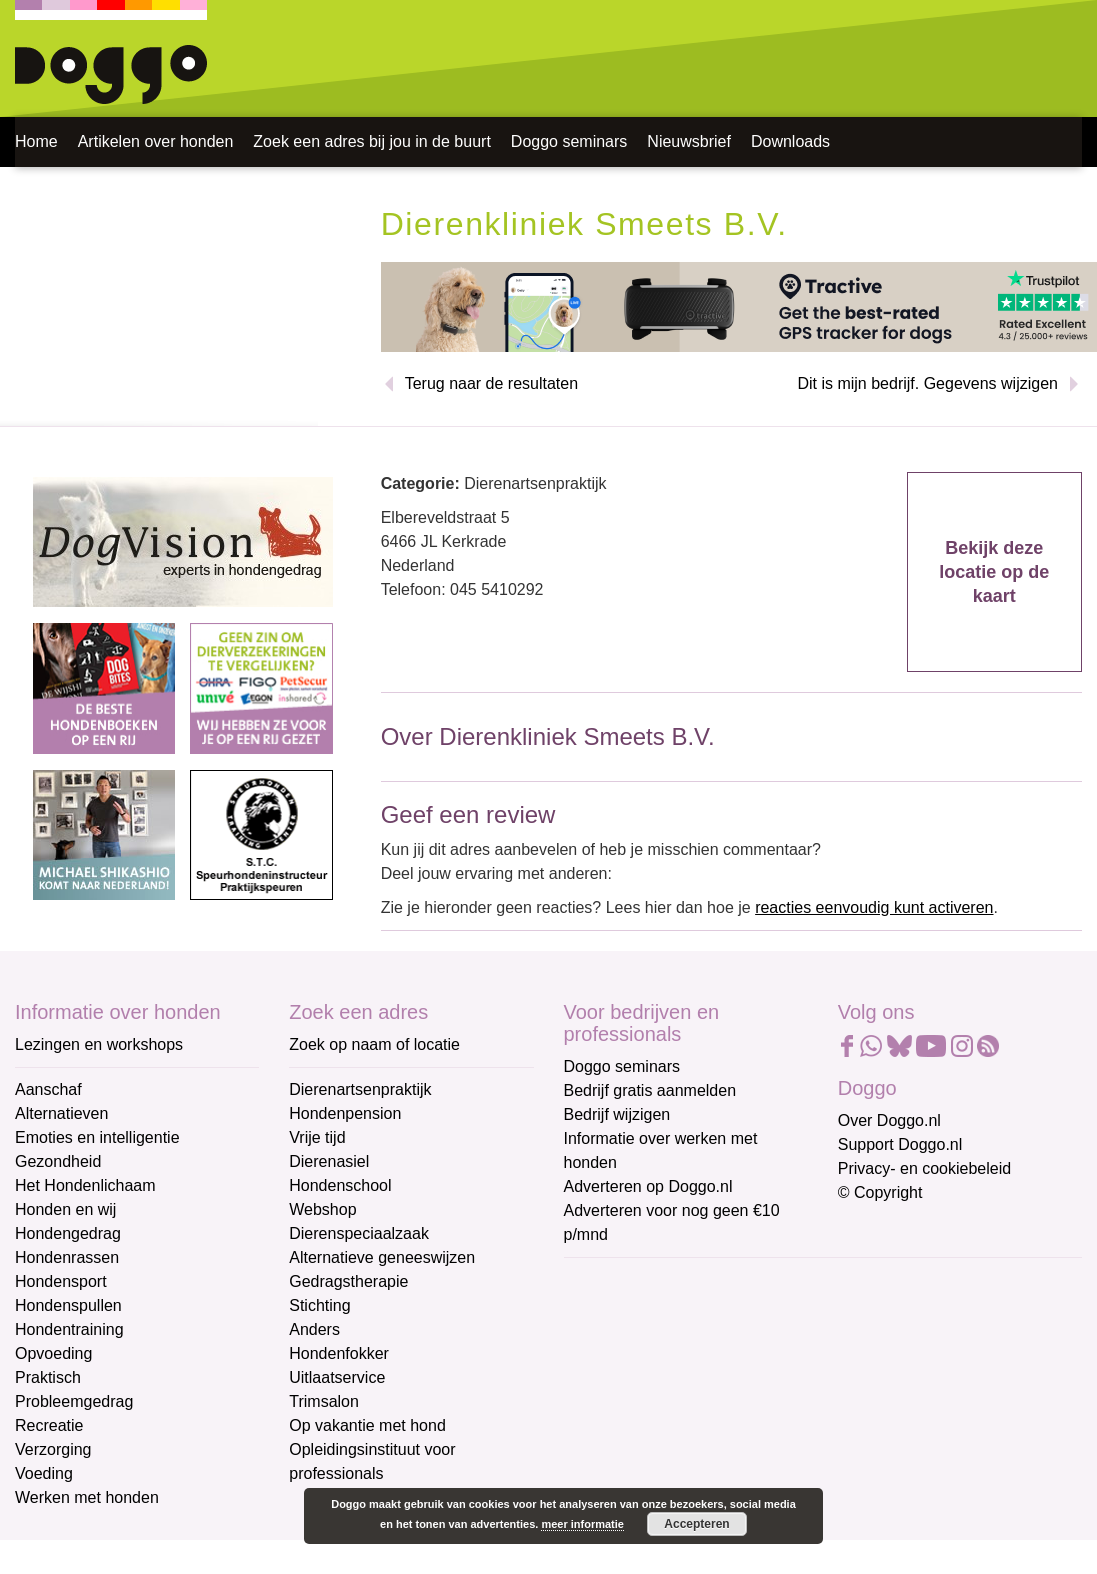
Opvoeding (53, 1353)
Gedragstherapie (348, 1281)
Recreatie (49, 1425)
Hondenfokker (339, 1353)
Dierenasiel (329, 1161)
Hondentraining (69, 1329)
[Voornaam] (706, 1379)
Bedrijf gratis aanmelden (650, 1090)
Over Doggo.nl (889, 1120)
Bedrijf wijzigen (617, 1114)
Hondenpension (345, 1113)
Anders (314, 1329)
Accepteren (696, 1524)
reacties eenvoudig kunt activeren (874, 907)
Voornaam (602, 1348)
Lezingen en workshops (99, 1044)
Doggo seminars (569, 141)
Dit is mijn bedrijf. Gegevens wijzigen (927, 383)
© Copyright (880, 1192)
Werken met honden (87, 1497)
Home (36, 141)
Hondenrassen (67, 1257)
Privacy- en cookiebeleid (924, 1168)
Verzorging (53, 1449)
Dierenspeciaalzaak (359, 1233)
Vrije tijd (317, 1137)
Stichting (319, 1305)
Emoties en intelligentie (97, 1137)
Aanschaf (48, 1089)
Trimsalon (324, 1401)
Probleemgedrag (74, 1401)
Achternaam (608, 1414)
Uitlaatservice (337, 1377)
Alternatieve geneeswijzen (382, 1257)
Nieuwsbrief (689, 141)
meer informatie (582, 1524)
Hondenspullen (68, 1305)
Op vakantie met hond (367, 1425)
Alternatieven (61, 1113)
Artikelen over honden (156, 141)
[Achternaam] (706, 1445)
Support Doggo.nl (900, 1144)
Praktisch (48, 1377)
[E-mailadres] (706, 1313)
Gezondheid (58, 1161)
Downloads (790, 141)
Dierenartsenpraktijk (360, 1089)
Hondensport (61, 1281)
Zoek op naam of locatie (374, 1044)
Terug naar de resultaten (491, 383)
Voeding (44, 1473)
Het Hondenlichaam (85, 1185)
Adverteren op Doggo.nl (648, 1186)
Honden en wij (65, 1209)
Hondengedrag (68, 1233)
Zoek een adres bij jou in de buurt (371, 141)
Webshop (322, 1209)
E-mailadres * (614, 1281)
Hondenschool (340, 1185)
